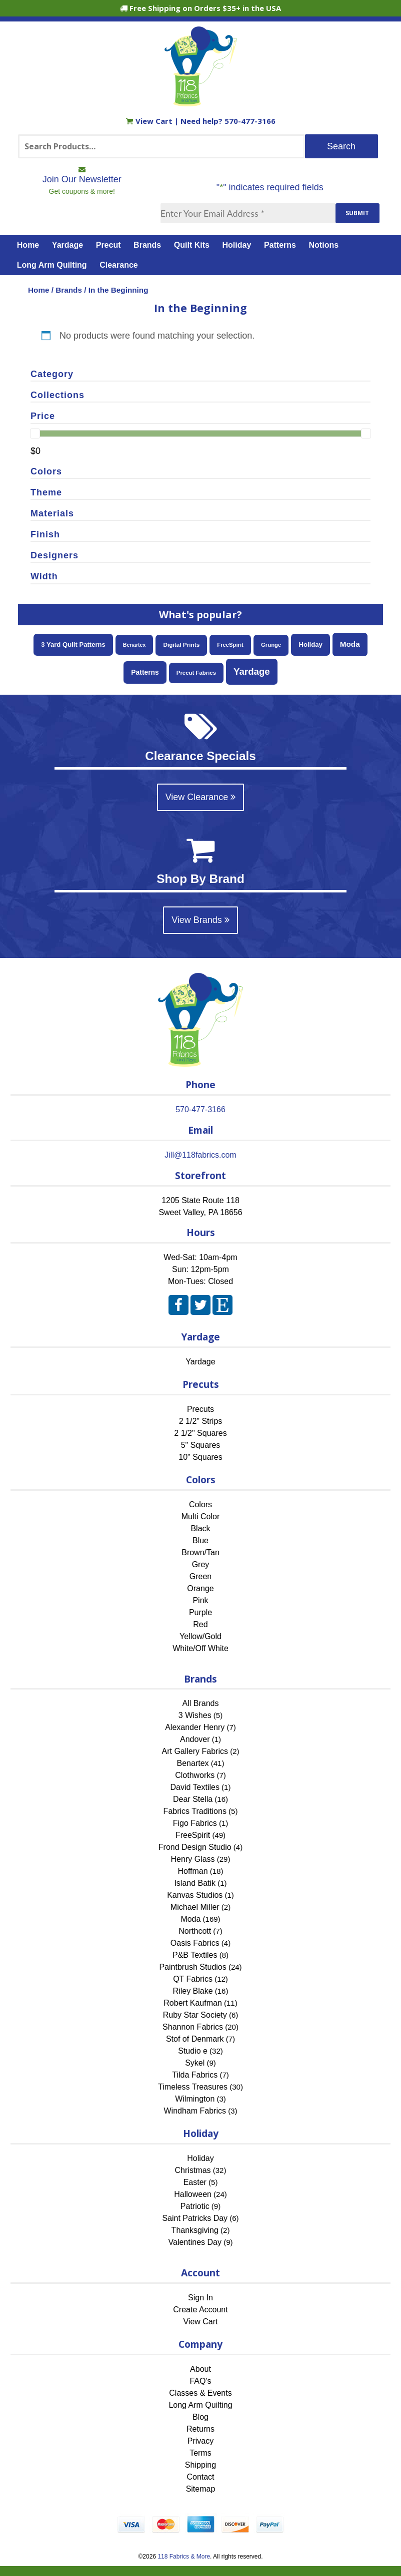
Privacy (201, 2441)
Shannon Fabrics (192, 2027)
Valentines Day (195, 2242)
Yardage (67, 245)
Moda (190, 1919)
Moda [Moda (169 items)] (350, 644)
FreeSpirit (193, 1835)
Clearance (119, 265)
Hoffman (193, 1871)
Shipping (200, 2465)
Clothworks (194, 1775)
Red (200, 1624)
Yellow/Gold (201, 1636)
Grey (201, 1564)
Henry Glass (193, 1859)
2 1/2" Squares (200, 1433)
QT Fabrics (192, 1979)
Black (200, 1528)
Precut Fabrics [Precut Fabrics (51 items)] (196, 673)
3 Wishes (195, 1715)
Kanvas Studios (194, 1895)
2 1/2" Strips (200, 1421)
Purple (200, 1612)
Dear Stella (192, 1799)
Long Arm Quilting (52, 265)
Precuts (200, 1409)
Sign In (200, 2297)
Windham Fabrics (195, 2111)
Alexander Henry (194, 1727)
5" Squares (200, 1445)
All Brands (200, 1703)
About (200, 2369)
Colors (200, 1504)
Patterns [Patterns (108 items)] (144, 672)
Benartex (193, 1763)
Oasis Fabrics (195, 1943)
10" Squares (200, 1457)
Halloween (193, 2194)
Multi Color (201, 1516)
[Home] (200, 101)
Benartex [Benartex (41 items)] (134, 645)
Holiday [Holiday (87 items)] (310, 644)
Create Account (200, 2309)
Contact (200, 2477)
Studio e (193, 2051)
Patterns (280, 245)
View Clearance (201, 797)
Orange (200, 1588)
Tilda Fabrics (195, 2075)
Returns (200, 2429)
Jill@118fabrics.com (200, 1155)
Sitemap (201, 2489)
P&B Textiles (195, 1955)
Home (28, 245)
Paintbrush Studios (192, 1967)
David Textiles (195, 1787)
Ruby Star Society (195, 2015)
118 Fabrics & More (184, 2556)
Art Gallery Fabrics (195, 1751)
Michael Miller (195, 1907)
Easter (195, 2182)
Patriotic (195, 2206)
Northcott (194, 1931)
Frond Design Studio (195, 1847)
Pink (200, 1600)
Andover (195, 1739)
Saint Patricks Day (195, 2218)
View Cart (150, 121)
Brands (147, 245)
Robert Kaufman (193, 2003)
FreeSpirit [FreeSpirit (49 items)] (230, 645)
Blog (200, 2417)
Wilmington (194, 2099)
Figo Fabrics (195, 1823)
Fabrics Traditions (195, 1811)
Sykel (194, 2063)
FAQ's (200, 2381)
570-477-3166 (250, 121)
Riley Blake (193, 1991)
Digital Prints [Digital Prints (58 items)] (181, 644)
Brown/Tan (201, 1552)
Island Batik (195, 1883)
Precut (108, 245)
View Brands (201, 920)
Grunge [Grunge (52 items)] (271, 645)
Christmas (193, 2170)
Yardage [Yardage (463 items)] (252, 671)
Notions (324, 245)
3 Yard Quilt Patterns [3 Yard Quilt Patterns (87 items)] (73, 644)
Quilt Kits (192, 245)
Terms (201, 2453)
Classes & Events (200, 2393)
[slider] (35, 433)
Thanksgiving (195, 2230)
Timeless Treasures (193, 2087)
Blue (200, 1540)
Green (201, 1576)
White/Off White (200, 1648)
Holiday (237, 245)
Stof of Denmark (195, 2039)
